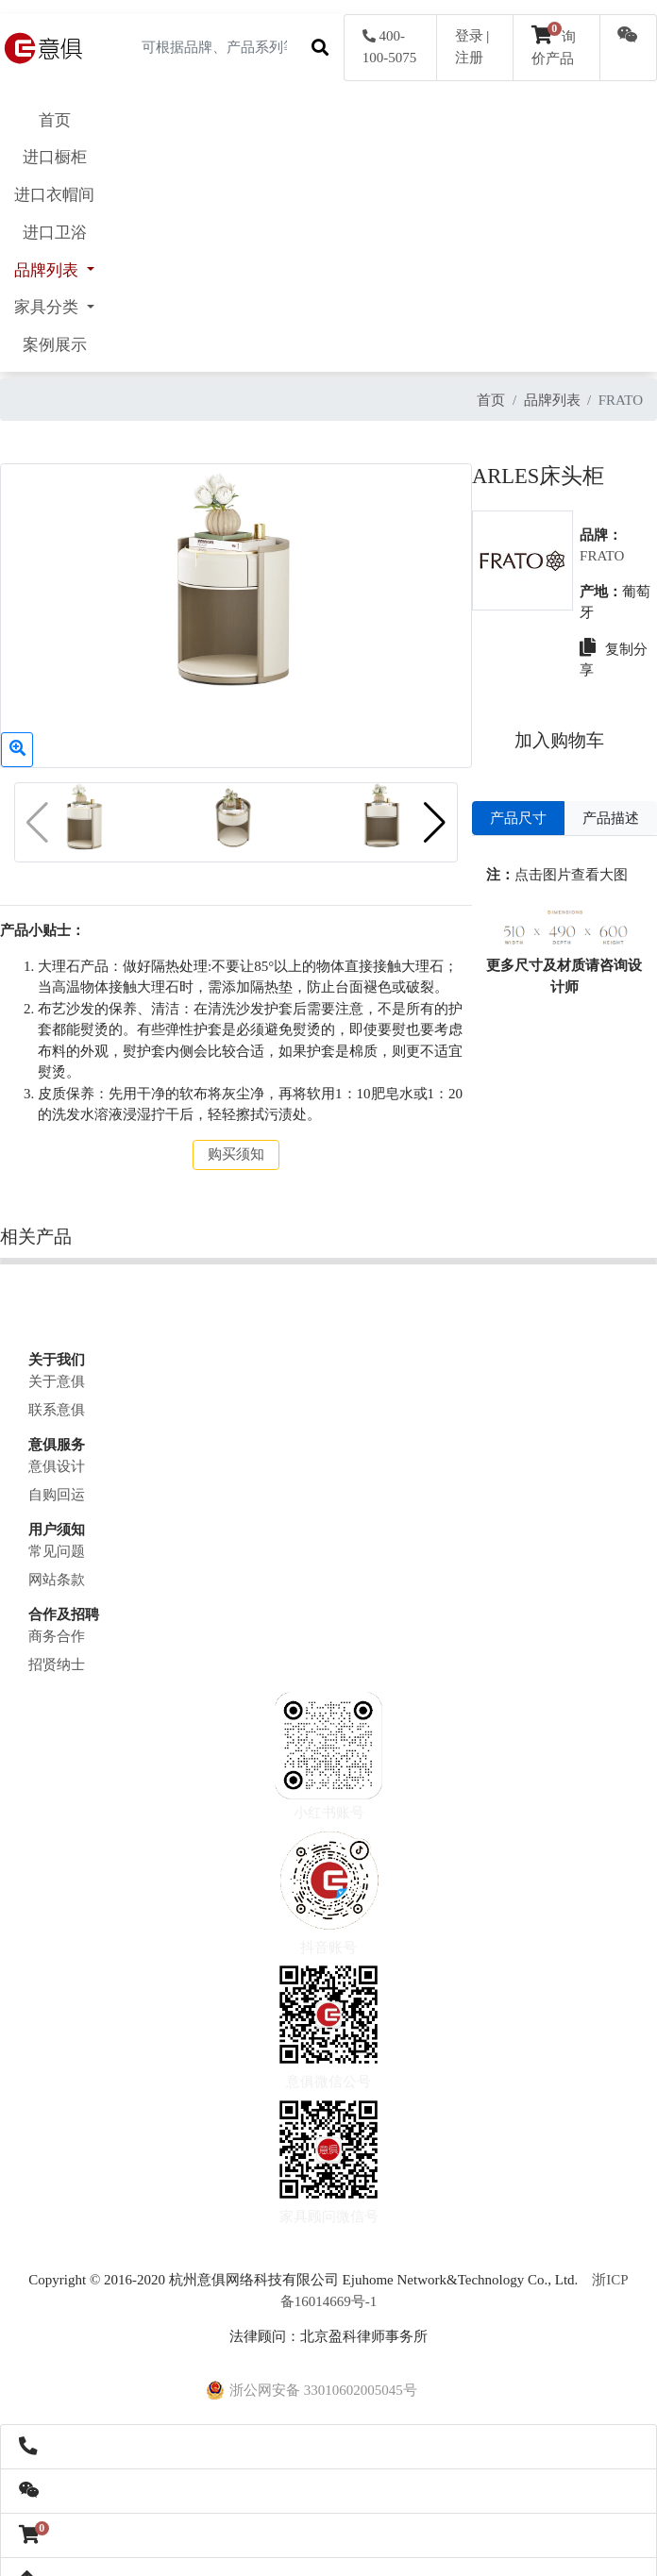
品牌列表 (552, 400)
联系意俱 (56, 1395)
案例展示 (55, 345)
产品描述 (609, 818)
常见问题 (56, 1537)
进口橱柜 (55, 157)
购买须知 (233, 1139)
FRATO (600, 555)
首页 (55, 120)
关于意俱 (56, 1367)
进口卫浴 (55, 233)
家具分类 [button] (48, 307)
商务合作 (56, 1622)
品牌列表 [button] (48, 270)
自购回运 (56, 1480)
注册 (469, 57)
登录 (469, 35)
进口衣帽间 (54, 195)
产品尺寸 (514, 818)
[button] (429, 810)
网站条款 (56, 1565)
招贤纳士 (56, 1650)
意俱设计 (56, 1452)
